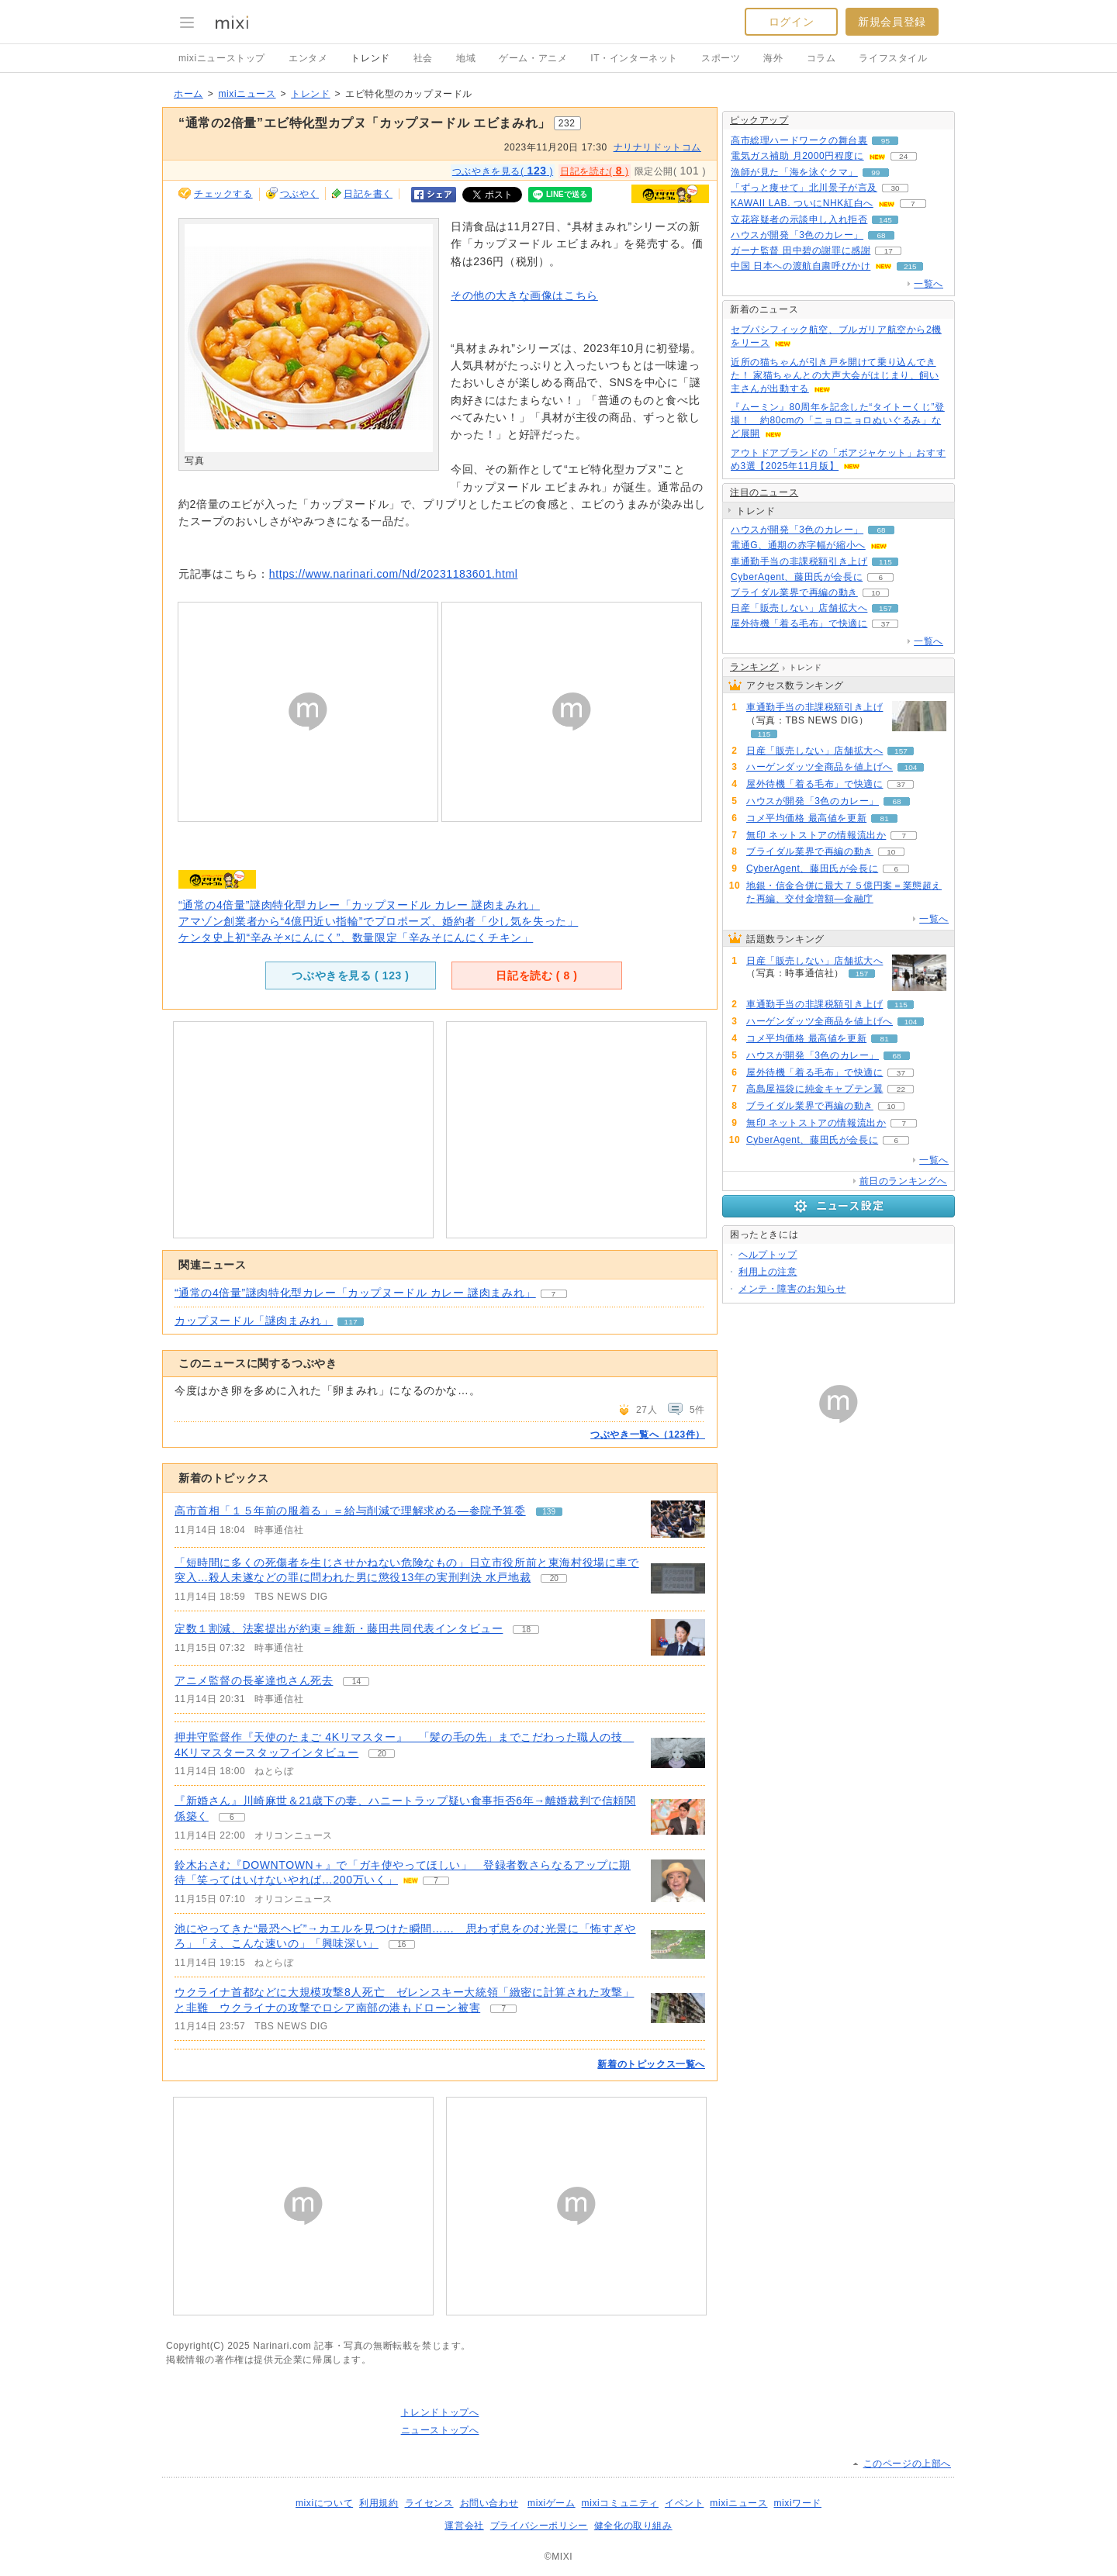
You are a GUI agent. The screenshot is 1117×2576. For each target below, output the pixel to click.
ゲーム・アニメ (533, 58)
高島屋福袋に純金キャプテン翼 (814, 1088)
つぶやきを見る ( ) (350, 975)
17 (888, 251)
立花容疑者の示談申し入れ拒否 (799, 219)
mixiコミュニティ (620, 2503)
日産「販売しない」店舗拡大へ (799, 608)
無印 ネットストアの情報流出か (816, 835)
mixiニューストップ (221, 58)
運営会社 (463, 2525)
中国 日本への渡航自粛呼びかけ (800, 266)
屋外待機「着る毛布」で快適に (799, 623)
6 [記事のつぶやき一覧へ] (232, 1817)
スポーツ (720, 58)
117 (351, 1321)
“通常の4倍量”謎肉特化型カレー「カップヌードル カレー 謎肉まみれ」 (359, 905)
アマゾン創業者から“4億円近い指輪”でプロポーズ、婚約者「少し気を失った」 (378, 921)
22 (901, 1089)
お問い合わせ (489, 2503)
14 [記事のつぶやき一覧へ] (356, 1681)
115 (885, 562)
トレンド (370, 58)
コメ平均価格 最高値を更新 (806, 818)
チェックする (223, 193)
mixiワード (797, 2503)
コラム (821, 58)
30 (894, 188)
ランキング (754, 666)
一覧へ (928, 283)
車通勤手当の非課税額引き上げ (799, 561)
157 (885, 608)
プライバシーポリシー (539, 2525)
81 (884, 818)
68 (881, 235)
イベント (684, 2503)
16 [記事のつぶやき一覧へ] (401, 1944)
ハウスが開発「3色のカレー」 (797, 235)
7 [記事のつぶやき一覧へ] (436, 1881)
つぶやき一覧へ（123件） (647, 1434)
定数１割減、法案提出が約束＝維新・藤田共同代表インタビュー (339, 1628)
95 (885, 140)
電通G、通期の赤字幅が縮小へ (798, 545)
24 (903, 156)
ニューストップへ (440, 2430)
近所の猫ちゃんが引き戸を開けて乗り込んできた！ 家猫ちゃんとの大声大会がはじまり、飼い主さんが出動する (835, 375)
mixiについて (324, 2503)
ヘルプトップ (767, 1254)
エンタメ (308, 58)
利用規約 (378, 2503)
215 (910, 266)
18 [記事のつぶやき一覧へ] (526, 1629)
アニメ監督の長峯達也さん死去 (254, 1680)
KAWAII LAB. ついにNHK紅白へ (802, 203)
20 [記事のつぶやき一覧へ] (554, 1578)
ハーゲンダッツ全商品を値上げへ (819, 766)
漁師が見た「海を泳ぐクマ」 (794, 172)
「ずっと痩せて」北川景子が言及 (804, 187)
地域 (466, 58)
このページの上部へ (907, 2463)
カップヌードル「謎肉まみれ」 (254, 1320)
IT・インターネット (634, 58)
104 (911, 767)
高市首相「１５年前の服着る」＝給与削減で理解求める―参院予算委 (350, 1510)
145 (885, 220)
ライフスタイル (893, 58)
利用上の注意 (767, 1271)
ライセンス (429, 2503)
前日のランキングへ (903, 1181)
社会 (423, 58)
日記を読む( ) (594, 170)
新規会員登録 (892, 22)
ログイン (791, 22)
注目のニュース (764, 492)
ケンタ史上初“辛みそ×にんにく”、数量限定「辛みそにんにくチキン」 (355, 937)
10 (875, 593)
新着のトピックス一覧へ (651, 2064)
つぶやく (299, 193)
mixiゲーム (551, 2503)
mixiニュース (246, 93)
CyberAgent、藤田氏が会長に (797, 576)
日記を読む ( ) (536, 975)
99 (875, 172)
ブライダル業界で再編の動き (794, 592)
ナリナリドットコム (657, 147)
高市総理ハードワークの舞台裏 (799, 140)
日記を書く (368, 193)
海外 (773, 58)
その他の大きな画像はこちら (524, 295)
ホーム (188, 93)
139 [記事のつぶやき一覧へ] (548, 1511)
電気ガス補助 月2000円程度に (797, 155)
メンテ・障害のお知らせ (792, 1288)
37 (885, 624)
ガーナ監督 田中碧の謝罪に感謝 (800, 250)
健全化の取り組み (633, 2525)
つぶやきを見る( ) (502, 170)
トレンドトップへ (440, 2412)
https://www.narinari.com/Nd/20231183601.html (393, 574)
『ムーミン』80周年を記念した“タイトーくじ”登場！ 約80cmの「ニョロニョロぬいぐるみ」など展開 (838, 420)
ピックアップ (759, 120)
